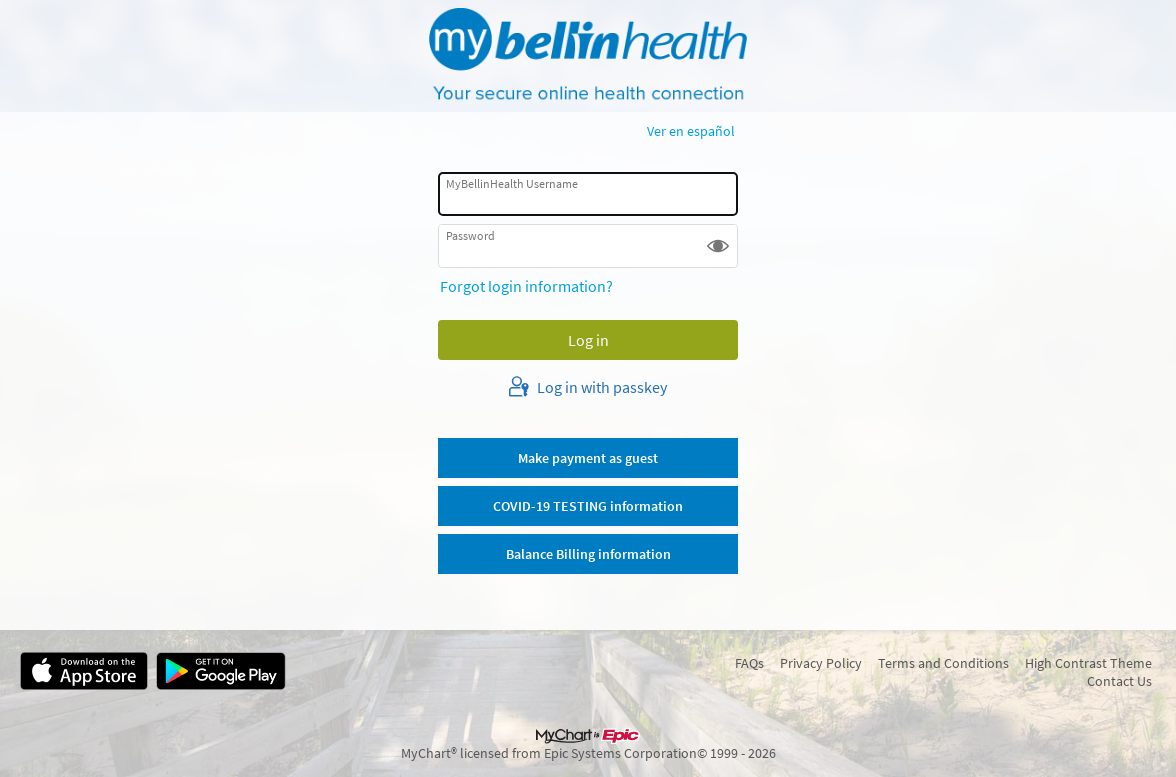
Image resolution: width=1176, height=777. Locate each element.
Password (470, 235)
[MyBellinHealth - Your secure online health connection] (588, 56)
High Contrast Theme (1088, 663)
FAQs (749, 663)
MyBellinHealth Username (512, 183)
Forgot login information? (526, 286)
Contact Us (1119, 681)
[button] (718, 246)
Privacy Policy (821, 663)
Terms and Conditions (943, 663)
